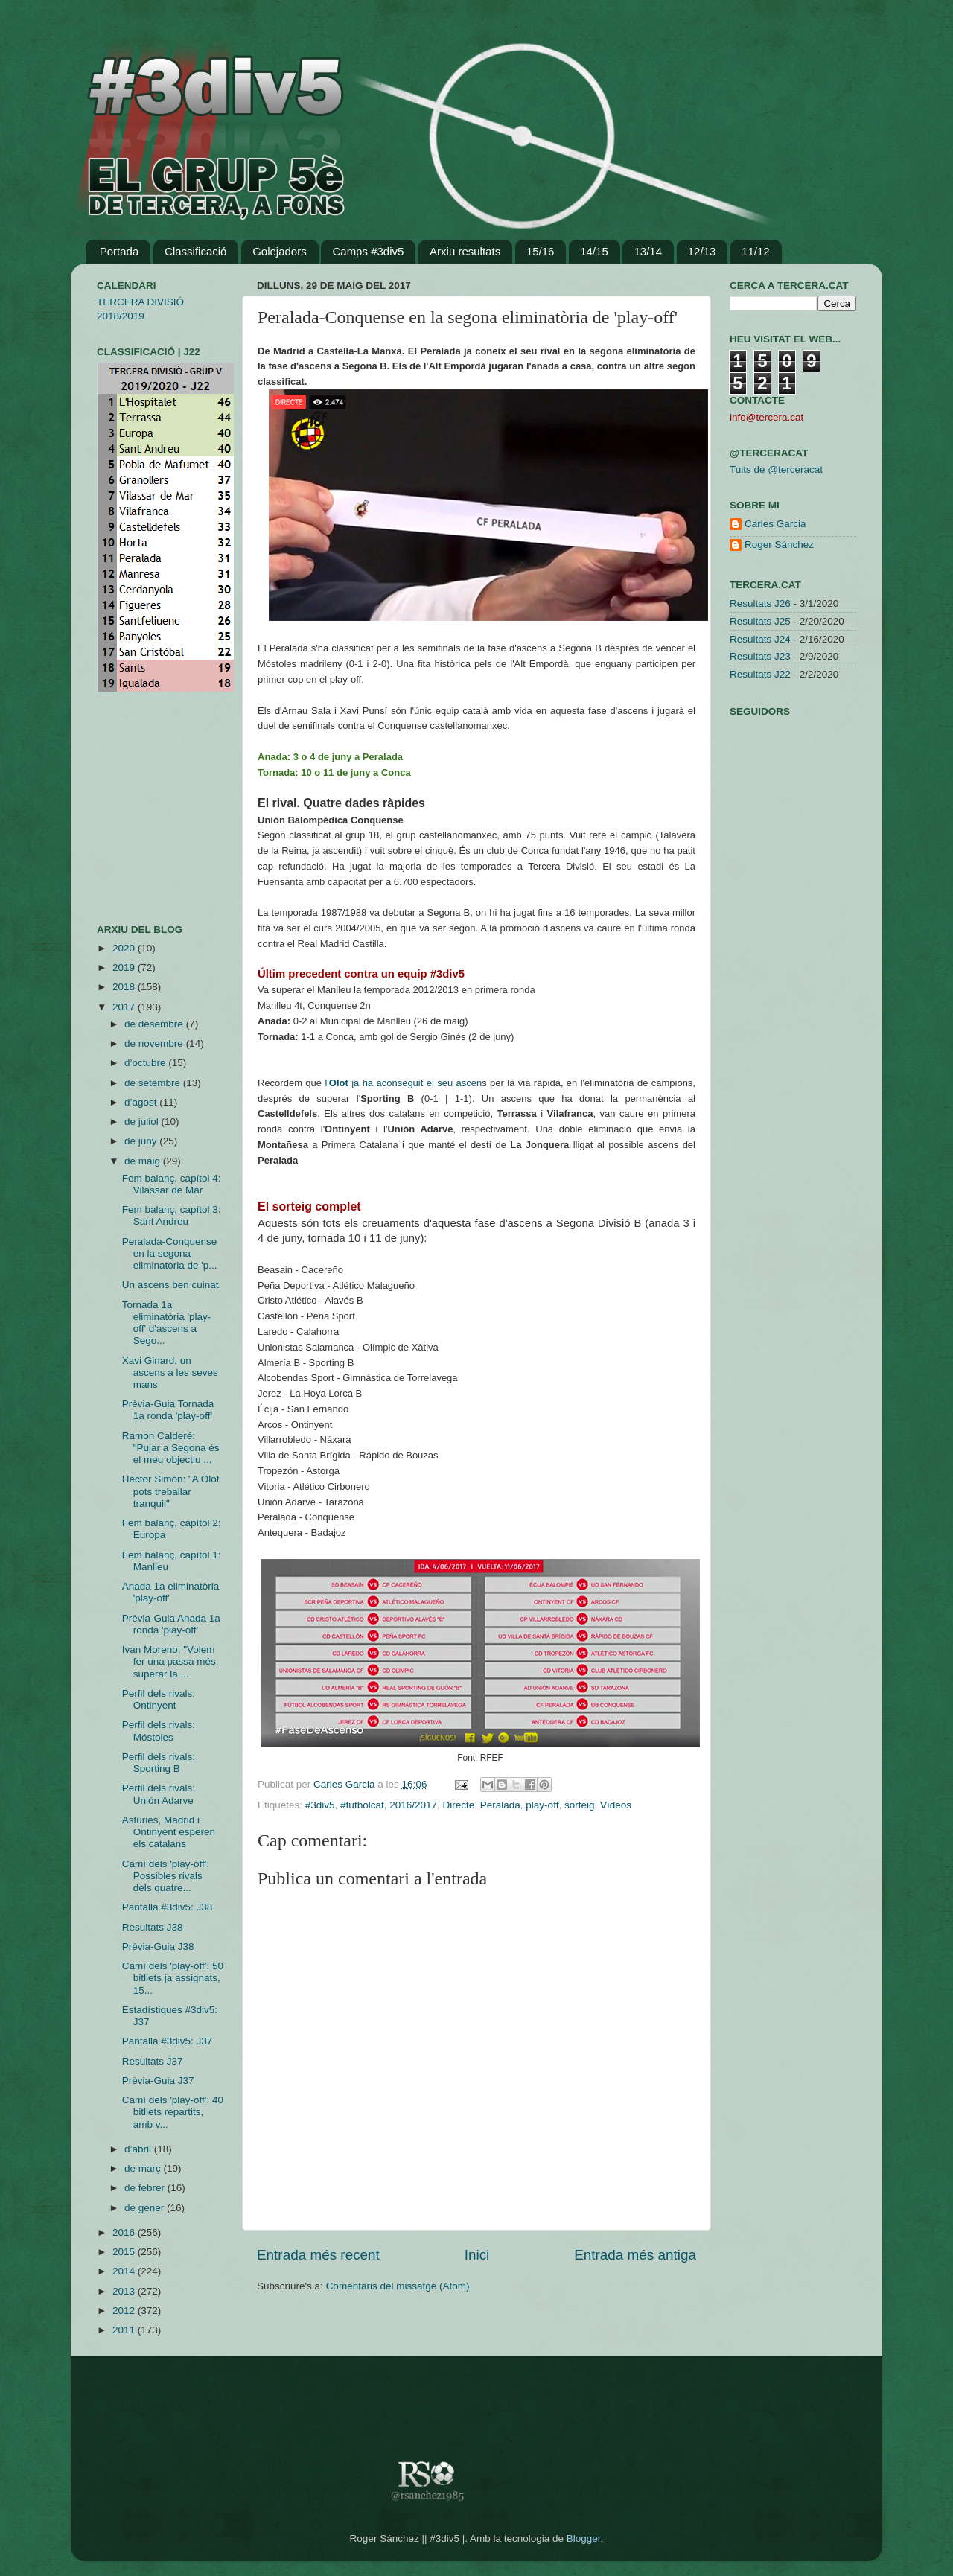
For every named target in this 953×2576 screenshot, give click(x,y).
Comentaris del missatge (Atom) (398, 2286)
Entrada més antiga (635, 2255)
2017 (125, 1007)
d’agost (141, 1102)
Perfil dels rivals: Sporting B (158, 1762)
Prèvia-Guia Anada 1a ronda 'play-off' (171, 1624)
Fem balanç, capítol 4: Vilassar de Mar (171, 1184)
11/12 (756, 251)
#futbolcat (362, 1805)
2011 (125, 2330)
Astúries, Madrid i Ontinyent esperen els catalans (168, 1831)
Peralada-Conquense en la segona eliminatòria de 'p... (169, 1253)
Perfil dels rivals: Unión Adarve (158, 1793)
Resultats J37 (152, 2061)
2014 (125, 2271)
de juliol (143, 1121)
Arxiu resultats (465, 251)
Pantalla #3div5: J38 (167, 1907)
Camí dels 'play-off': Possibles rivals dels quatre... (165, 1875)
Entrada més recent (318, 2255)
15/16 (540, 251)
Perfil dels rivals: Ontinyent (158, 1699)
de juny (141, 1141)
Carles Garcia (345, 1784)
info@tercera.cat (766, 417)
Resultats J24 (760, 639)
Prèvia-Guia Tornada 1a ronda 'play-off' (168, 1409)
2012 (125, 2310)
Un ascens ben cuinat (170, 1284)
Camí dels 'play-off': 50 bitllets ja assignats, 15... (172, 1977)
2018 (125, 986)
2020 (125, 948)
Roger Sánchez (779, 544)
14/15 (594, 251)
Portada (119, 251)
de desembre (155, 1024)
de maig (143, 1161)
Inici (477, 2255)
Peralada (500, 1805)
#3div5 (320, 1805)
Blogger (584, 2538)
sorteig (579, 1805)
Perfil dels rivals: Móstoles (158, 1730)
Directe (459, 1805)
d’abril (139, 2149)
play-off (542, 1805)
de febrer (146, 2187)
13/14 (648, 251)
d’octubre (146, 1062)
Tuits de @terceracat (776, 469)
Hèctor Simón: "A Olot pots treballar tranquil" (171, 1490)
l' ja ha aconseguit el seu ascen (403, 1082)
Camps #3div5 (368, 251)
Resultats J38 (152, 1927)
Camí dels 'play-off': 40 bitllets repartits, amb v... (172, 2111)
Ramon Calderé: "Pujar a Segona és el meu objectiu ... (171, 1447)
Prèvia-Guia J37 (158, 2080)
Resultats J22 (760, 674)
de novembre (155, 1043)
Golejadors (279, 251)
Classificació (195, 251)
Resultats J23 (760, 656)
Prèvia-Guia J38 (158, 1946)
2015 (125, 2251)
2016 (125, 2232)
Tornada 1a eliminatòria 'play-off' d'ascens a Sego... (166, 1323)
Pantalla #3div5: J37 (167, 2041)
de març (144, 2168)
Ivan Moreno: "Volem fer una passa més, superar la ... (170, 1661)
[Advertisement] (141, 807)
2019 (125, 967)
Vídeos (615, 1805)
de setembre (153, 1082)
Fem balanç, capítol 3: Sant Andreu (171, 1215)
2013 (125, 2291)
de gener (145, 2207)
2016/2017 (413, 1805)
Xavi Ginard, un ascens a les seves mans (170, 1372)
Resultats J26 (760, 603)
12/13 (702, 251)
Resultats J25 (760, 621)
